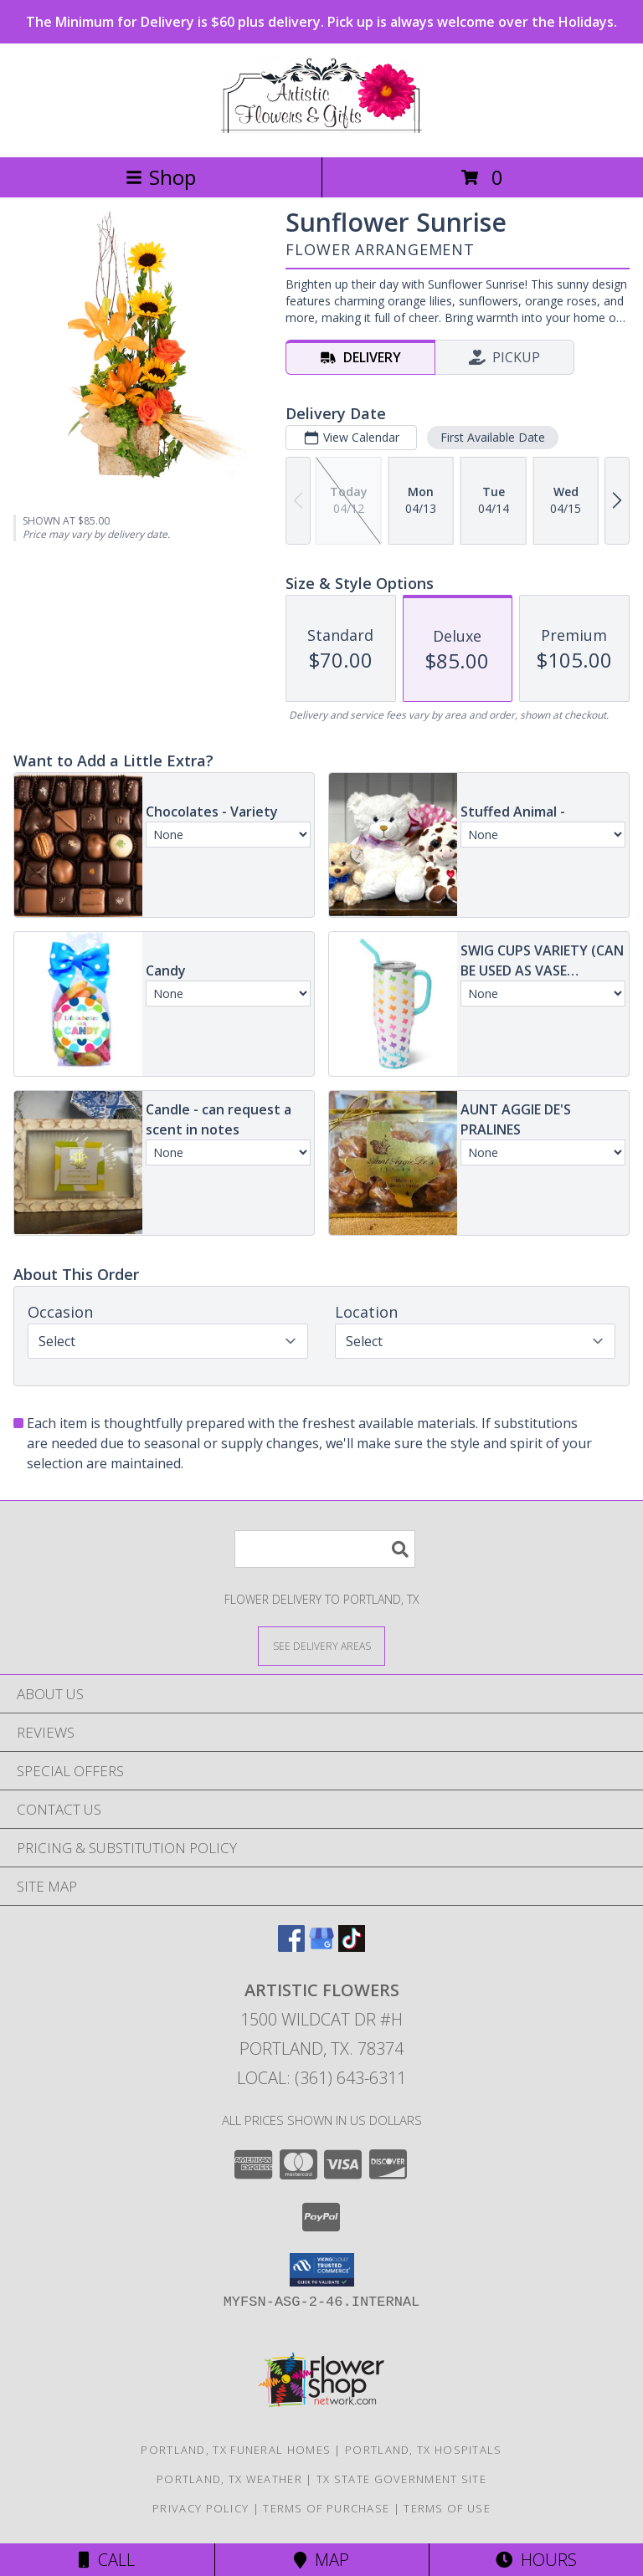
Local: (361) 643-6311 (321, 2077)
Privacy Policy (200, 2508)
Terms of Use (447, 2508)
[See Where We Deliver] (321, 1645)
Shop (161, 177)
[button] (322, 2270)
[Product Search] (324, 1549)
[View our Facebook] (291, 1946)
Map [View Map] (321, 2559)
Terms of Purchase (326, 2508)
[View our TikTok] (351, 1946)
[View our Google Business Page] (321, 1946)
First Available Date (492, 437)
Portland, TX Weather (229, 2478)
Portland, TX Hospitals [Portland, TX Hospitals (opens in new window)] (423, 2449)
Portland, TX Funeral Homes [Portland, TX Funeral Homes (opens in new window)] (236, 2449)
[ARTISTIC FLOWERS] (321, 133)
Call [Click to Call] (107, 2559)
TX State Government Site (401, 2478)
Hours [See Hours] (536, 2559)
